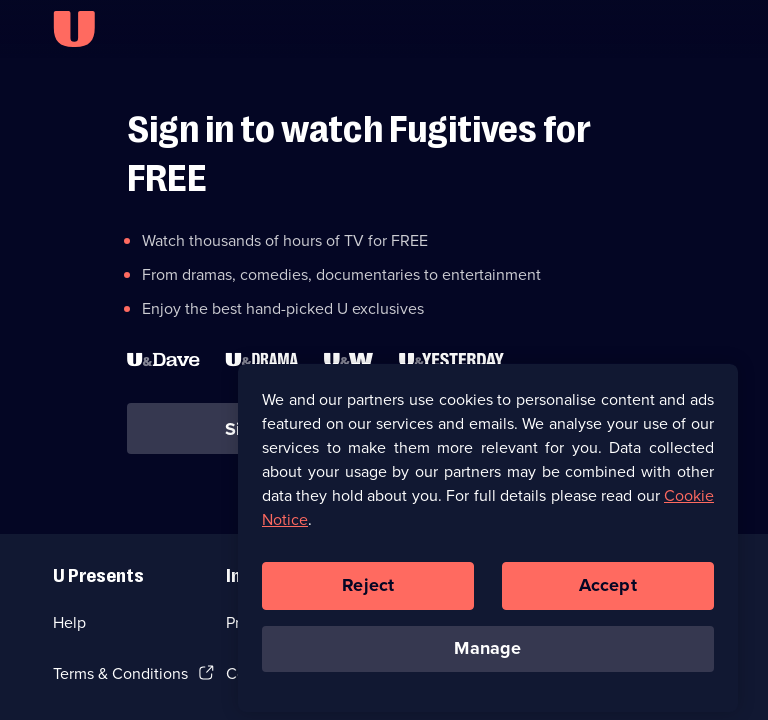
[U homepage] (74, 29)
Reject (368, 592)
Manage (487, 655)
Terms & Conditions (120, 673)
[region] (488, 544)
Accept (608, 592)
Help (69, 622)
